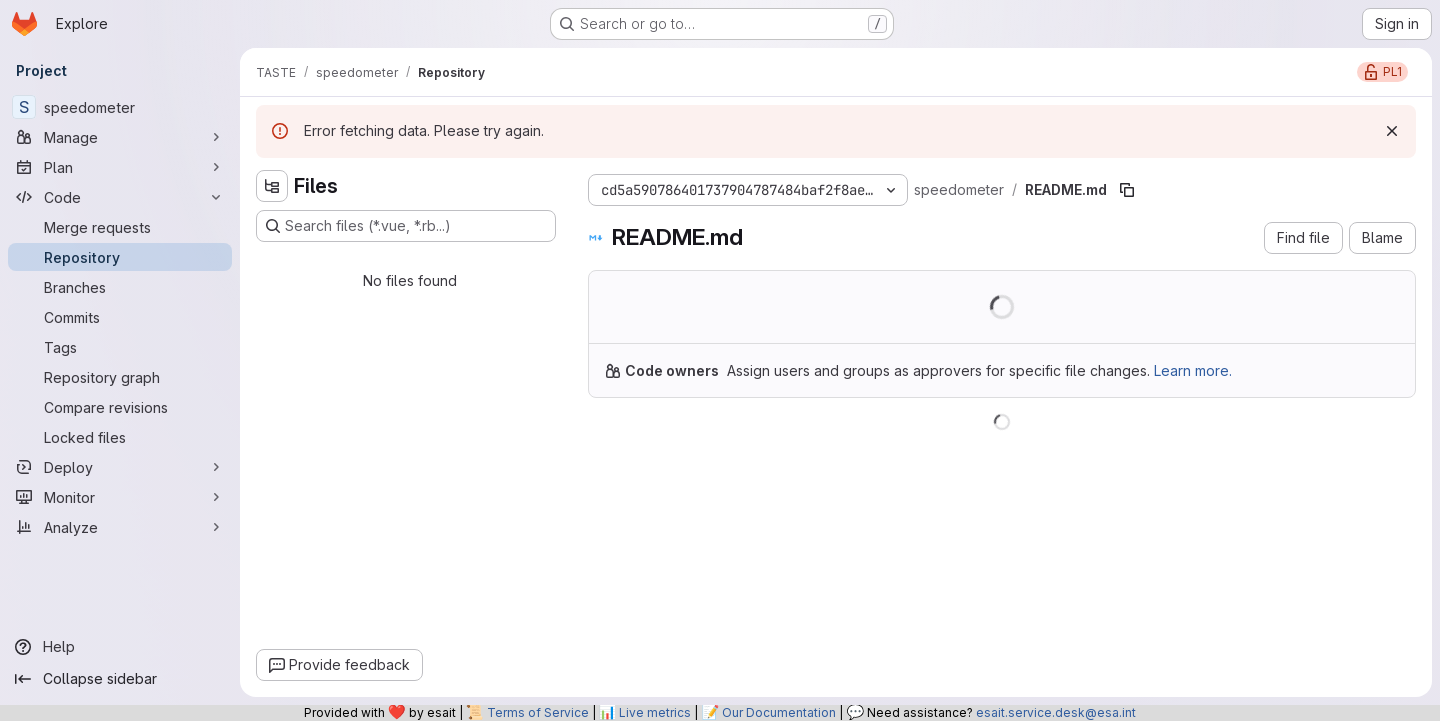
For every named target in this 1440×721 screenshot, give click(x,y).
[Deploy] (120, 467)
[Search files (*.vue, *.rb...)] (406, 226)
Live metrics (655, 712)
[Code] (120, 197)
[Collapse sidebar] (120, 679)
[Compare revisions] (120, 407)
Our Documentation (779, 712)
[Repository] (120, 257)
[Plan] (120, 167)
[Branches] (120, 287)
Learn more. (1193, 370)
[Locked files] (120, 437)
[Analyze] (120, 527)
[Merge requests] (120, 227)
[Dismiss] (1392, 131)
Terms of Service (538, 712)
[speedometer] (120, 107)
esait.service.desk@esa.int (1056, 712)
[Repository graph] (120, 377)
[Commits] (120, 317)
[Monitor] (120, 497)
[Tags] (120, 347)
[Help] (120, 647)
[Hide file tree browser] (272, 186)
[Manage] (120, 137)
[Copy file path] (1127, 190)
